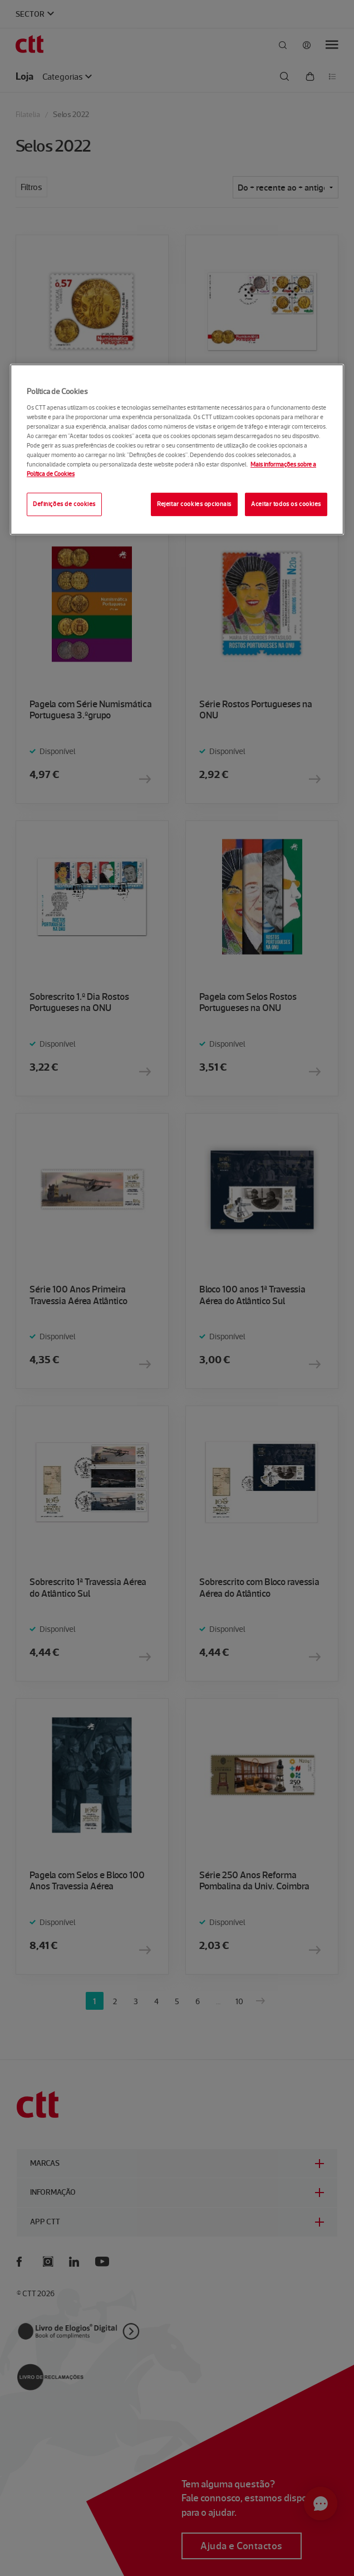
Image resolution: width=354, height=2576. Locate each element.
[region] (177, 449)
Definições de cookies (64, 504)
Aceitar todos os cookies (286, 504)
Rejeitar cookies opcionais (194, 504)
